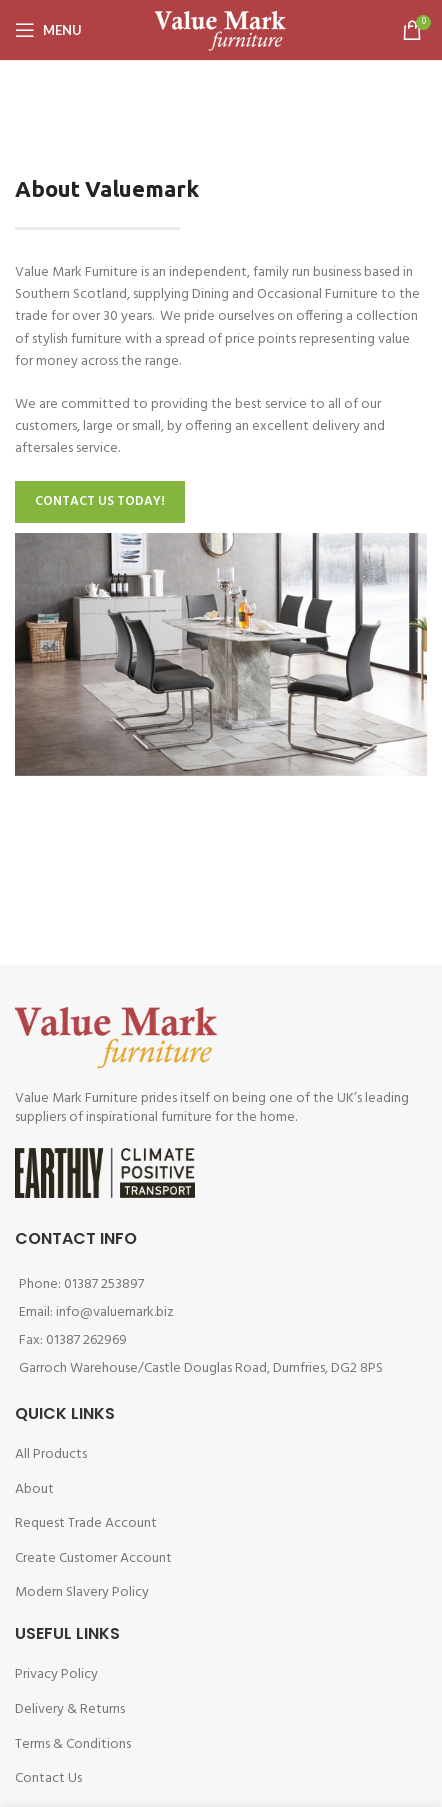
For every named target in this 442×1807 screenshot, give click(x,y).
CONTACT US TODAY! (100, 501)
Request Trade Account (86, 1523)
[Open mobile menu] (48, 30)
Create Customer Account (93, 1558)
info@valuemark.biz (115, 1312)
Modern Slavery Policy (82, 1592)
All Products (51, 1454)
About (34, 1489)
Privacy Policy (56, 1674)
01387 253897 (104, 1284)
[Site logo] (221, 30)
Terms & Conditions (73, 1744)
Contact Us (48, 1778)
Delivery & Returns (70, 1709)
